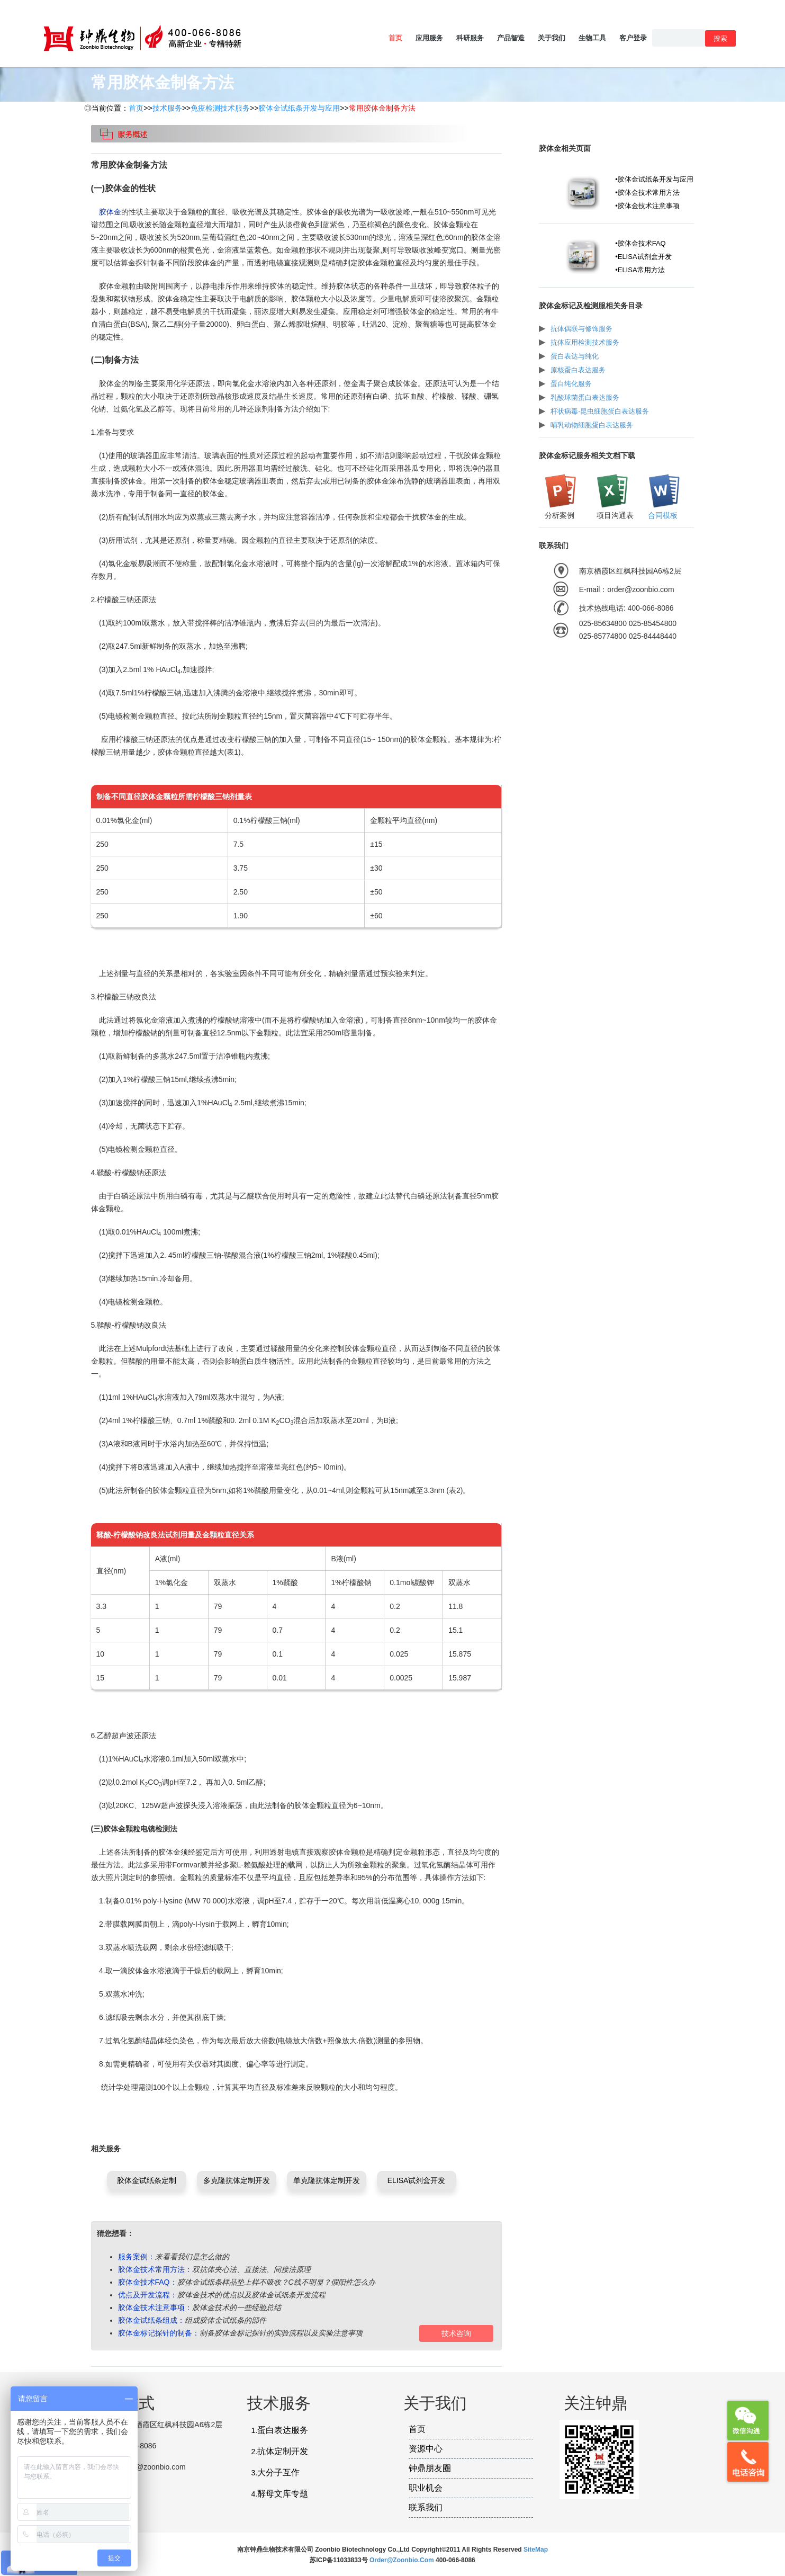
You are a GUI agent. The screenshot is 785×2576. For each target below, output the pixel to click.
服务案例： (136, 2256)
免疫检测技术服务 (220, 108)
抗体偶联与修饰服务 (581, 329)
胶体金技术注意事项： (155, 2307)
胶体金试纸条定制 (146, 2180)
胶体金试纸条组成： (151, 2320)
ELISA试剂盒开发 (416, 2180)
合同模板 (663, 515)
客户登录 (633, 38)
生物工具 (592, 38)
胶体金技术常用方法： (155, 2269)
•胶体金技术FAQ (640, 243)
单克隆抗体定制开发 (326, 2180)
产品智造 (511, 38)
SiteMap (536, 2549)
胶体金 (110, 212)
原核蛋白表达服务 (578, 370)
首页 (395, 38)
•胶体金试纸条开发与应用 (654, 179)
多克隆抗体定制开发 (236, 2180)
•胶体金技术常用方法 (647, 192)
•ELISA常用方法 (639, 270)
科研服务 (470, 38)
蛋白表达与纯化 (575, 356)
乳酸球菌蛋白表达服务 (585, 397)
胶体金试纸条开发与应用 (299, 108)
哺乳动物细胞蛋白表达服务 (592, 425)
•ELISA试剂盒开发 (643, 257)
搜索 (720, 38)
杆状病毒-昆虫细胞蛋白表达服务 (600, 411)
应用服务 (429, 38)
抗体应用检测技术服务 (585, 342)
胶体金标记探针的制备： (159, 2333)
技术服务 (167, 108)
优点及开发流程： (147, 2295)
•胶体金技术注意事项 (647, 206)
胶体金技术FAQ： (147, 2282)
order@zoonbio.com (402, 2560)
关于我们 (551, 38)
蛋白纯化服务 (571, 384)
